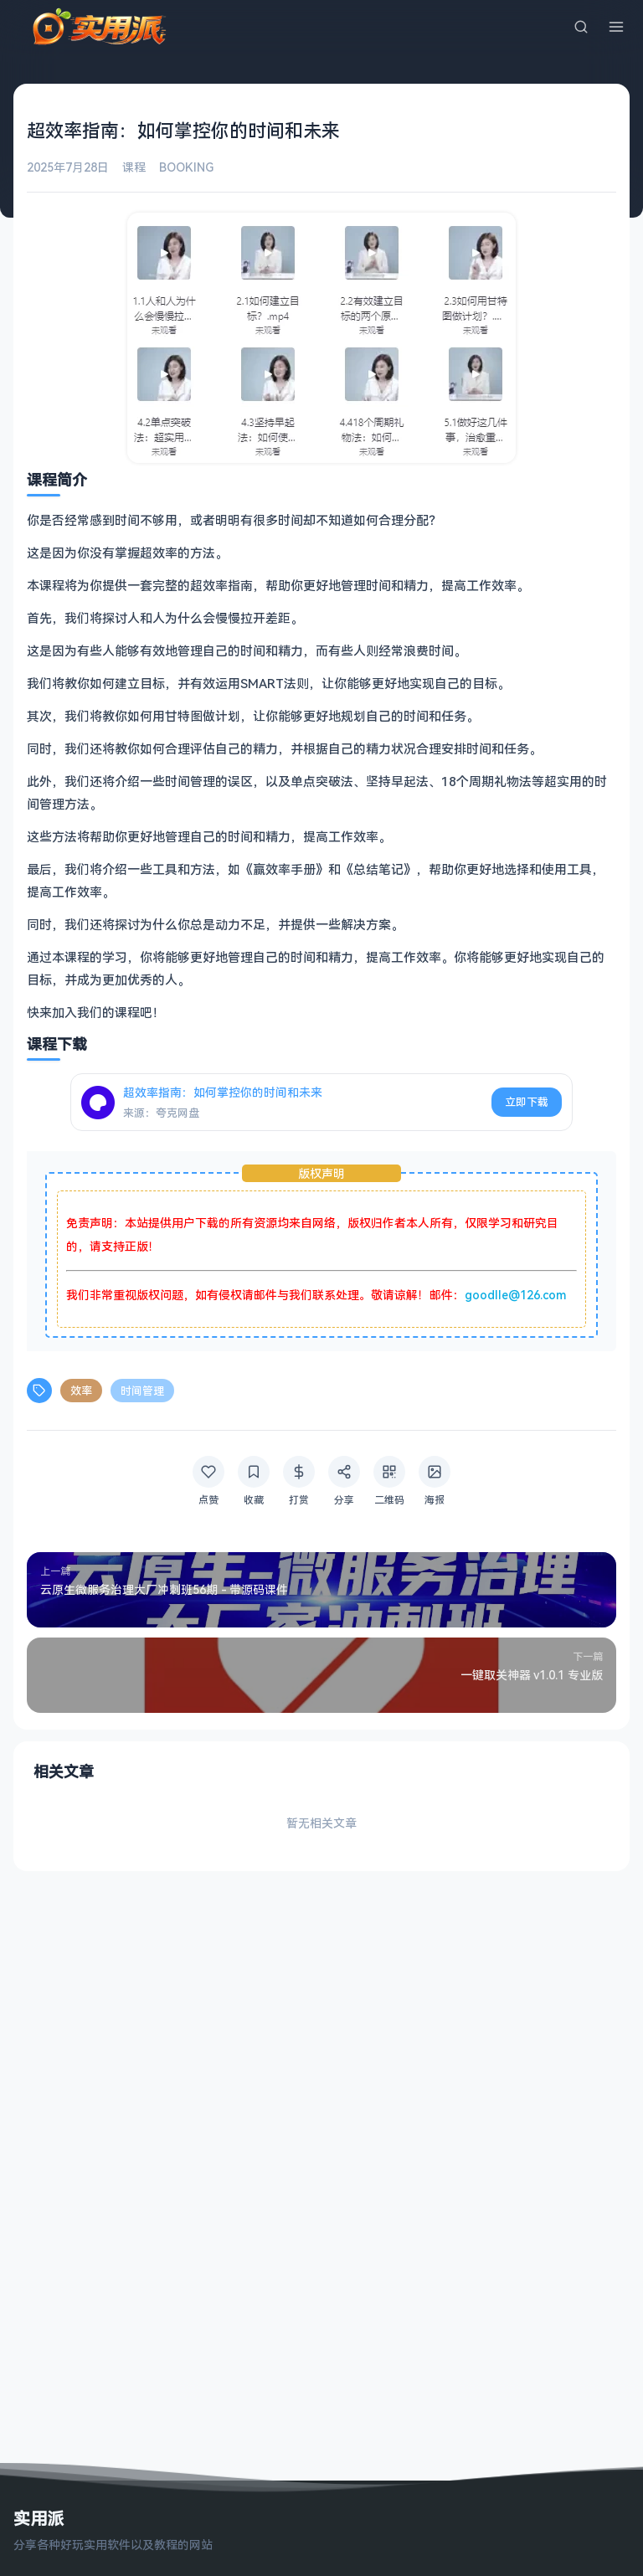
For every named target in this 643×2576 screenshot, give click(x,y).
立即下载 (526, 1101)
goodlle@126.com (515, 1295)
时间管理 (142, 1390)
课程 (134, 167)
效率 (81, 1390)
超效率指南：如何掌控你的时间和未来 (222, 1092)
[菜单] (616, 26)
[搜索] (581, 27)
